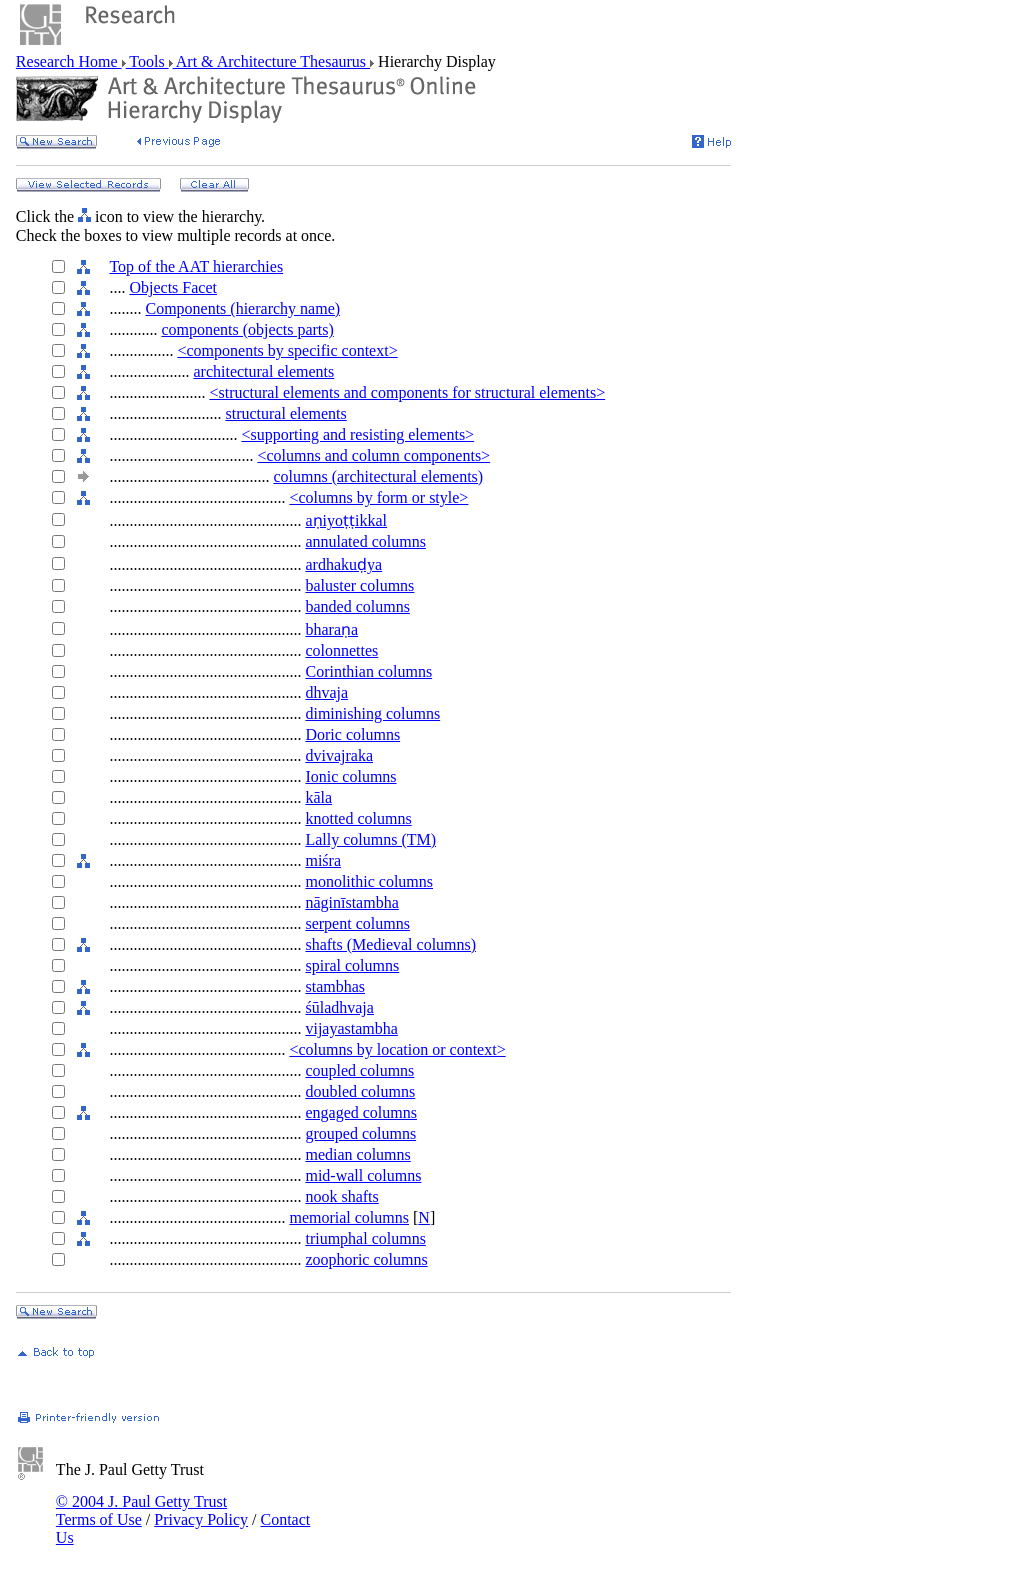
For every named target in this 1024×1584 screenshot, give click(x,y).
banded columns (357, 606)
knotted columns (358, 818)
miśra (323, 860)
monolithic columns (369, 881)
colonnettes (341, 650)
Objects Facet (173, 287)
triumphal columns (365, 1238)
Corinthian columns (368, 671)
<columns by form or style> (378, 497)
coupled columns (359, 1070)
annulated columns (365, 541)
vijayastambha (351, 1028)
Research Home (69, 61)
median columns (357, 1154)
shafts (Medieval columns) (390, 944)
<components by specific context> (287, 350)
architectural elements (263, 371)
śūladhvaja (339, 1007)
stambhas (335, 986)
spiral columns (352, 965)
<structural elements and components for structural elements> (407, 392)
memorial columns (349, 1217)
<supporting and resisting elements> (357, 434)
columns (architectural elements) (378, 476)
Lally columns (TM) (370, 839)
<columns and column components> (373, 455)
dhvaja (326, 692)
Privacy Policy (201, 1519)
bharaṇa (331, 629)
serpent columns (357, 923)
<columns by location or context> (397, 1049)
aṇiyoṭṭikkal (346, 520)
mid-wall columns (363, 1175)
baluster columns (359, 585)
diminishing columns (372, 713)
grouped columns (360, 1133)
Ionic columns (350, 776)
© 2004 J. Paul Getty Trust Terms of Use (141, 1510)
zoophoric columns (366, 1259)
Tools (147, 61)
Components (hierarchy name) (242, 308)
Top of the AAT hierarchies (196, 266)
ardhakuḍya (343, 564)
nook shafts (341, 1196)
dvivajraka (339, 755)
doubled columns (360, 1091)
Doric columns (352, 734)
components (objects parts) (247, 329)
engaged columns (361, 1112)
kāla (318, 797)
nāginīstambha (351, 902)
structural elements (285, 413)
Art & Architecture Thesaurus (271, 61)
